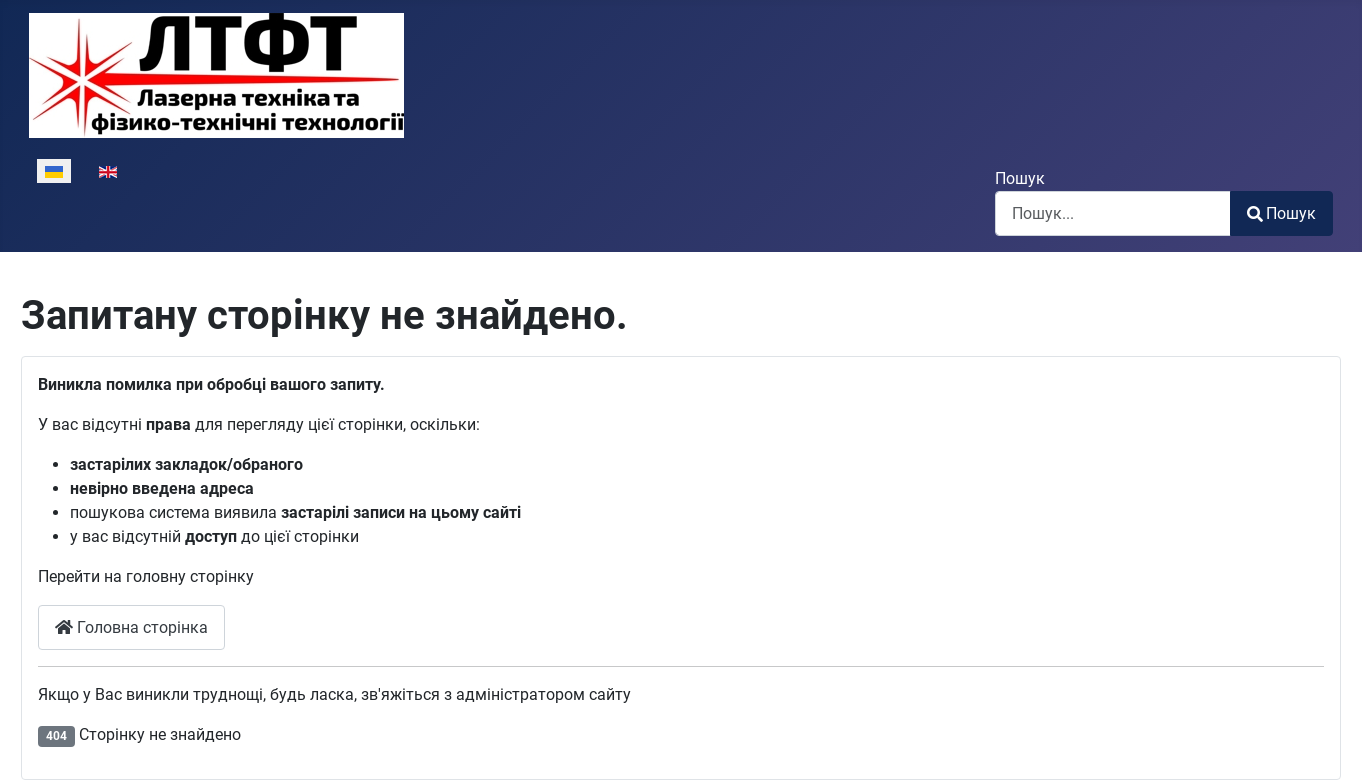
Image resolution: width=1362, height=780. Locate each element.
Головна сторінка (131, 627)
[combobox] (1113, 213)
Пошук (1020, 178)
